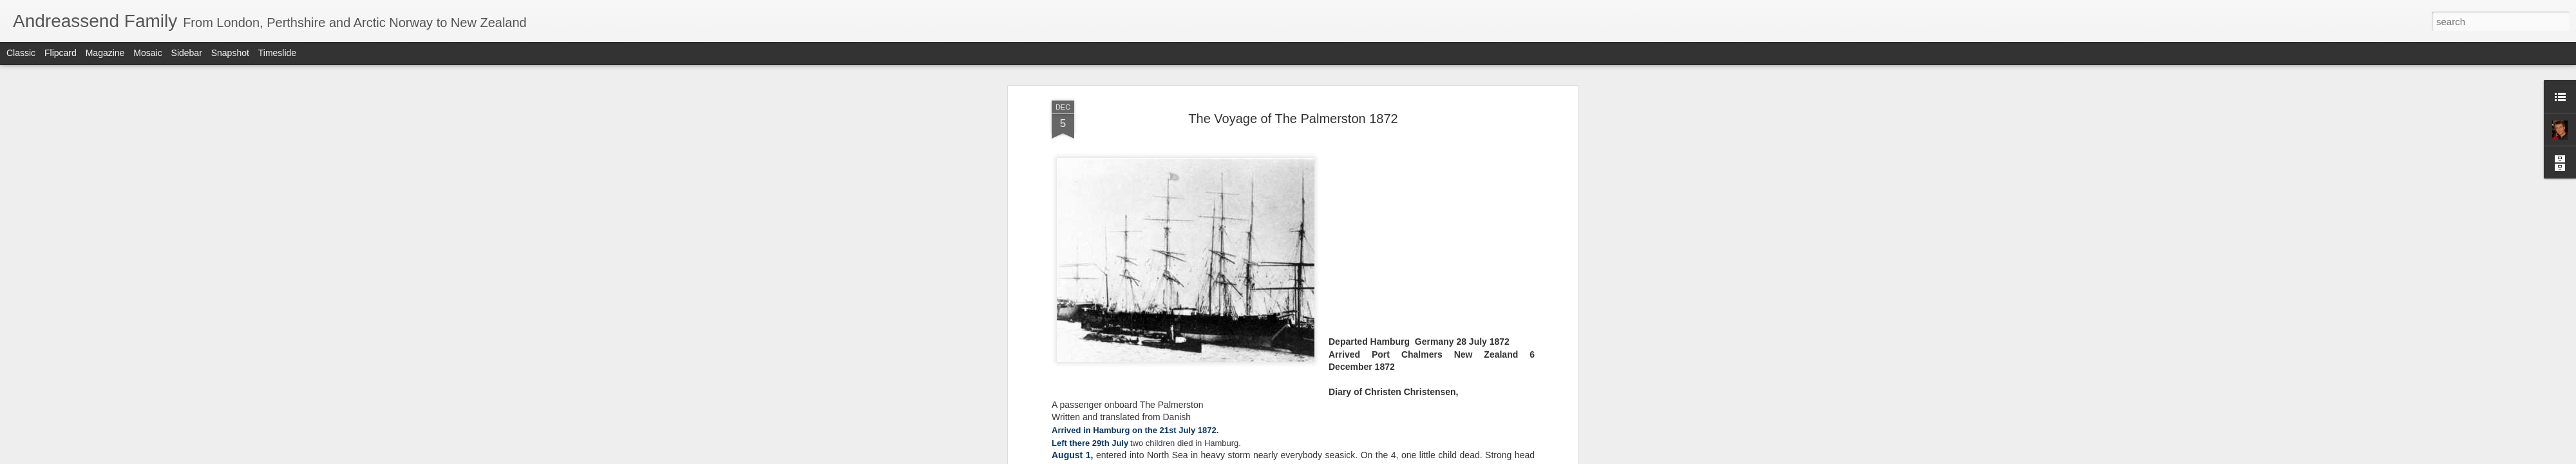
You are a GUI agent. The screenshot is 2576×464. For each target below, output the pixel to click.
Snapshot (230, 53)
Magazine (105, 53)
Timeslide (277, 53)
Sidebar (186, 53)
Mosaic (147, 53)
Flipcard (60, 53)
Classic (20, 53)
